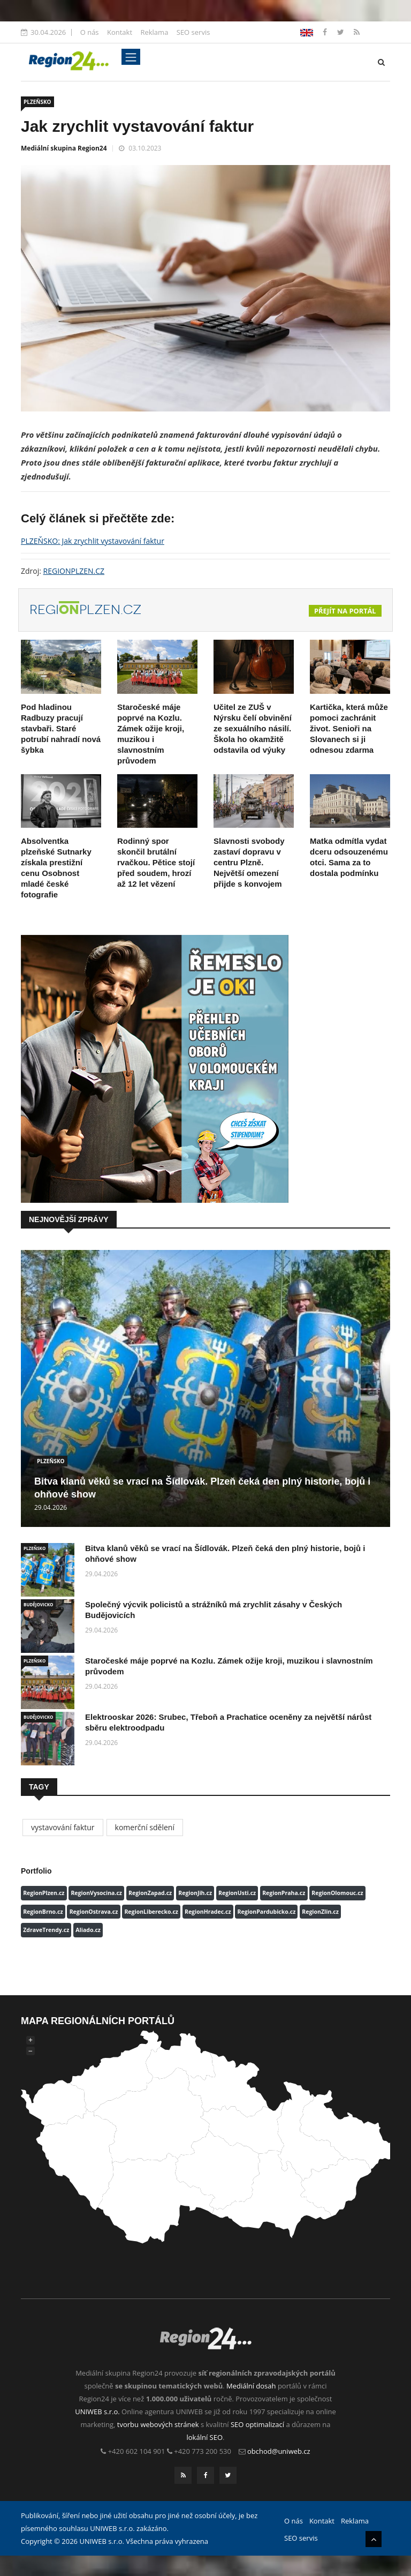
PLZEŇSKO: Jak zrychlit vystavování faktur (92, 541)
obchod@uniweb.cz (278, 2451)
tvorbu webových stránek (158, 2424)
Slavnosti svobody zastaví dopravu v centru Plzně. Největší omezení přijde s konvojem (249, 862)
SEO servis (193, 32)
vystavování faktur (63, 1827)
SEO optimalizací (257, 2424)
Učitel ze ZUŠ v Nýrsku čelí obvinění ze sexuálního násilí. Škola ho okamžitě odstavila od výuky (253, 728)
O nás (89, 32)
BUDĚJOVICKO (38, 1604)
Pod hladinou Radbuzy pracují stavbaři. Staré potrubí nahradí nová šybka (61, 728)
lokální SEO (205, 2437)
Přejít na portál (345, 611)
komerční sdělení (144, 1827)
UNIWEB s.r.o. (97, 2411)
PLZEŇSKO (37, 102)
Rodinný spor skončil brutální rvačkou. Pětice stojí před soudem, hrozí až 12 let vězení (156, 862)
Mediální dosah (251, 2386)
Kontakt (119, 32)
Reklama (154, 32)
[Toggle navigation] (130, 57)
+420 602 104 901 (136, 2451)
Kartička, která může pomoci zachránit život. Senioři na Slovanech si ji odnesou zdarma (349, 728)
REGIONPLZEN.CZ (74, 571)
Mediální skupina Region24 (64, 148)
